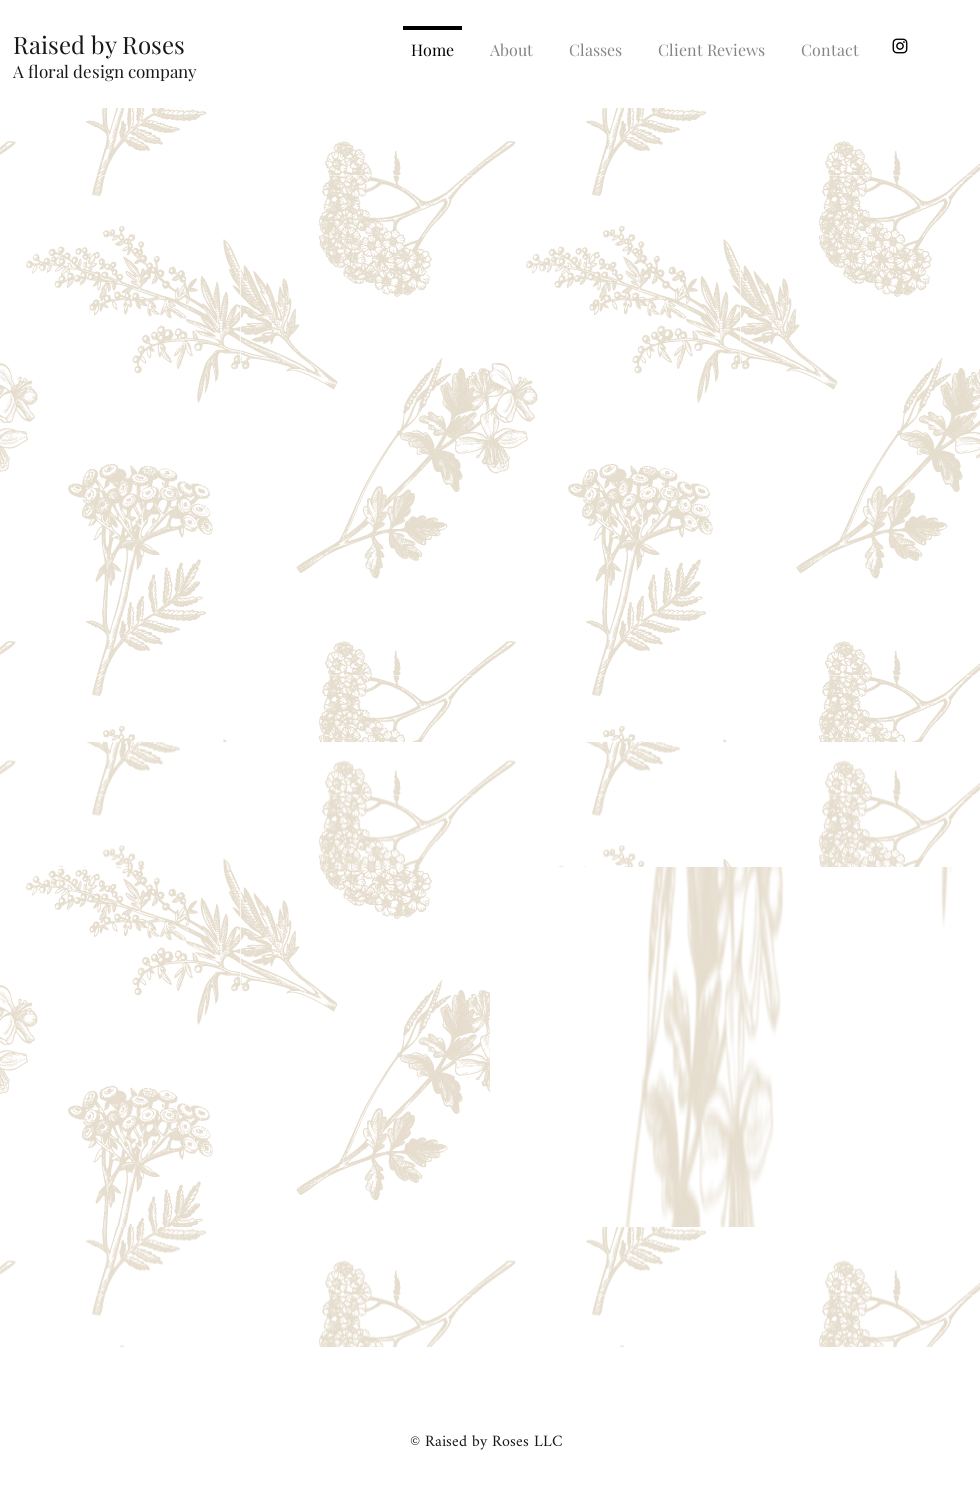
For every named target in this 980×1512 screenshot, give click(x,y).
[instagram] (900, 46)
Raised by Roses (99, 44)
